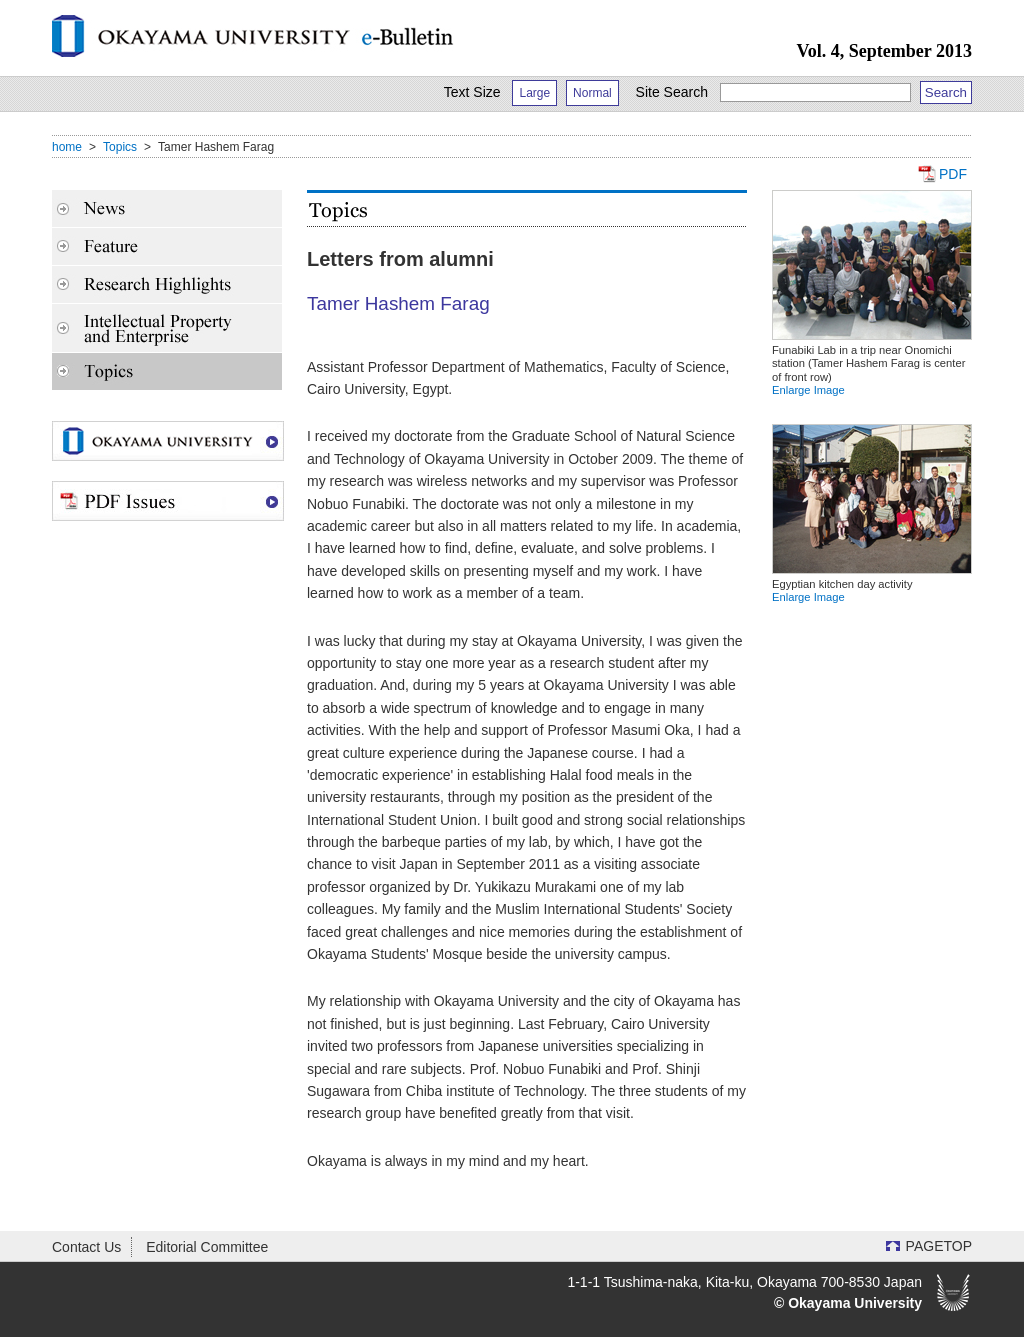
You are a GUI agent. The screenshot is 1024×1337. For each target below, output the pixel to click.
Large (534, 93)
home (67, 147)
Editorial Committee (207, 1247)
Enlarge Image (808, 390)
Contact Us (86, 1247)
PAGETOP (939, 1246)
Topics (120, 147)
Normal (592, 93)
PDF (953, 174)
